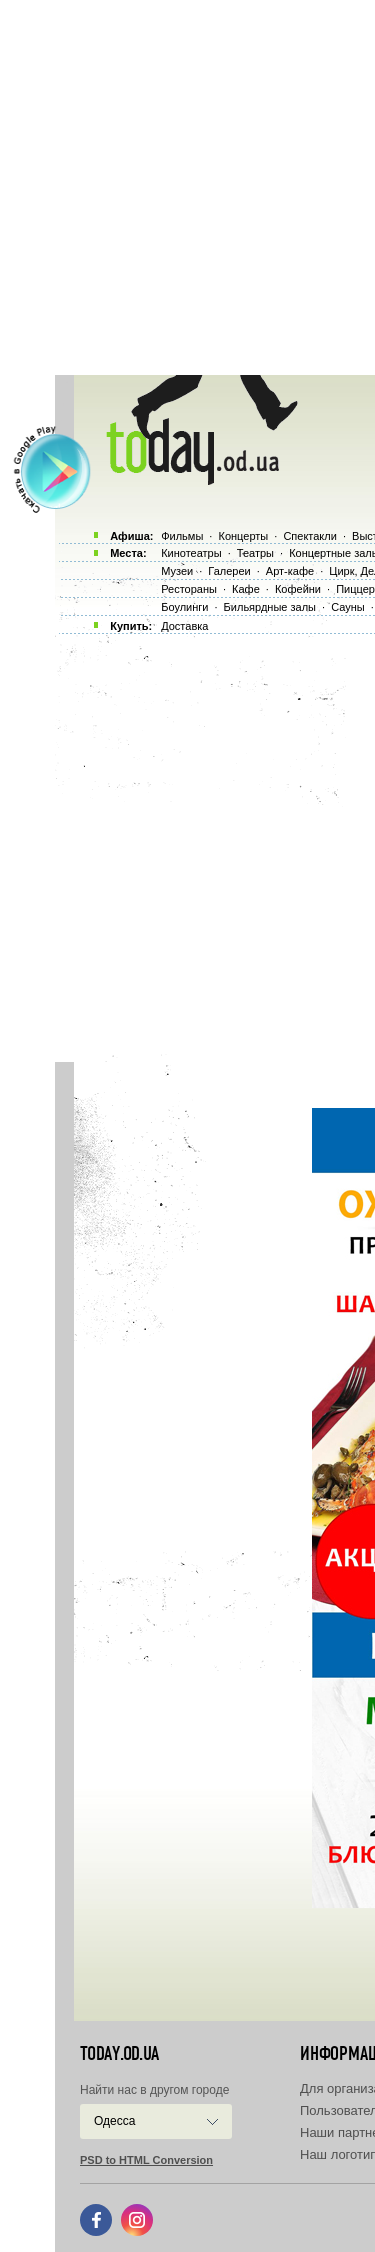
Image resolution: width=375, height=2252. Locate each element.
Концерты (243, 536)
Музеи (177, 571)
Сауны (348, 607)
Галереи (229, 571)
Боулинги (184, 607)
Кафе (246, 589)
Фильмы (182, 536)
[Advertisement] (187, 187)
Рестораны (189, 589)
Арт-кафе (290, 571)
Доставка (184, 626)
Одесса (114, 2121)
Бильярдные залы (270, 607)
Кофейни (298, 589)
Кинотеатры (191, 553)
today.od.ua (119, 2054)
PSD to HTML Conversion (146, 2160)
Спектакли (310, 536)
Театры (255, 553)
